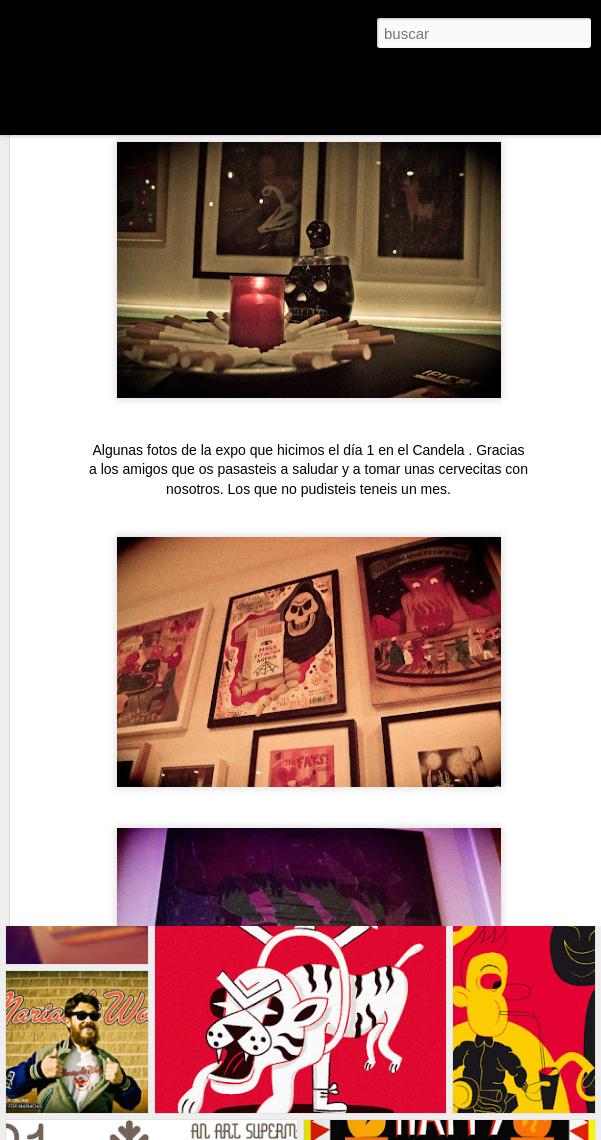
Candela (440, 330)
